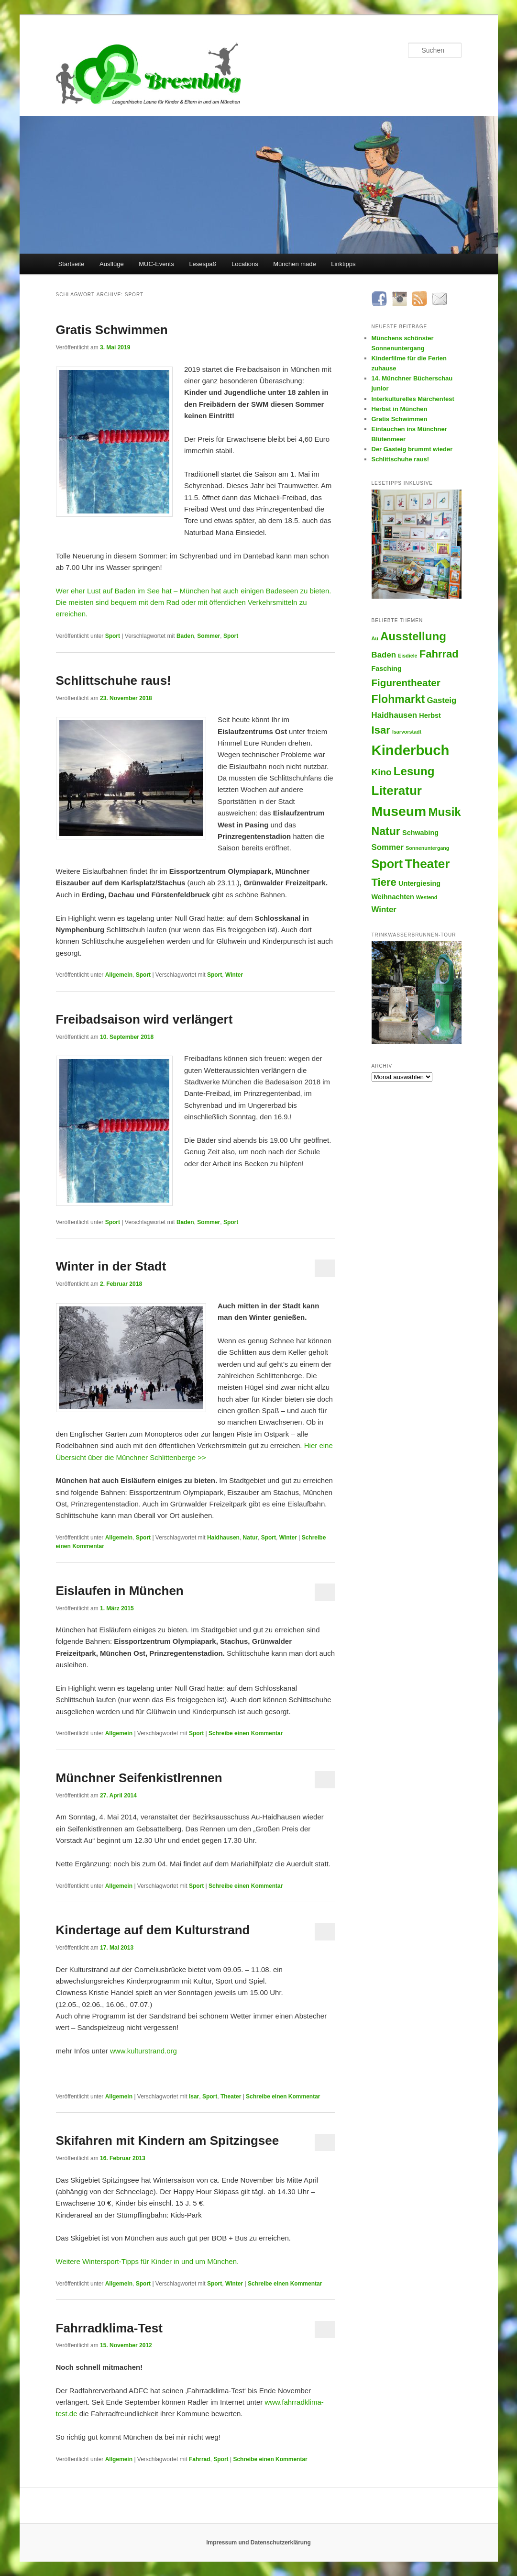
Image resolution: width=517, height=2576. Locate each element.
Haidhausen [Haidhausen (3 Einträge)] (395, 715)
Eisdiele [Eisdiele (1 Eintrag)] (407, 655)
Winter (234, 974)
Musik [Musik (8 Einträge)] (444, 811)
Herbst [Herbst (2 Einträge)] (430, 715)
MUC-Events (156, 264)
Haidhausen (223, 1537)
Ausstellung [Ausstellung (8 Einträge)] (413, 636)
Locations (244, 264)
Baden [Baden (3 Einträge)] (384, 654)
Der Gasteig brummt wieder (412, 449)
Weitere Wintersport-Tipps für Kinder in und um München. (147, 2261)
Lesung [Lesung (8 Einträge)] (414, 771)
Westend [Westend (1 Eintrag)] (426, 897)
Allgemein (118, 974)
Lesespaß (202, 264)
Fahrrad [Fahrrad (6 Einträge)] (439, 654)
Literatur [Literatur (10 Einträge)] (397, 790)
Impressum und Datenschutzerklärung (258, 2542)
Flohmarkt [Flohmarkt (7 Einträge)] (398, 699)
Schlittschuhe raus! (113, 680)
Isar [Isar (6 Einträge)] (381, 730)
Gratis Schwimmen (112, 330)
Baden (185, 636)
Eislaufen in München (120, 1591)
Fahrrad (199, 2459)
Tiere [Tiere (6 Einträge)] (384, 882)
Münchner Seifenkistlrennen (139, 1778)
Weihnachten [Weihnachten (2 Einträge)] (393, 897)
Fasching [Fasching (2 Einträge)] (387, 668)
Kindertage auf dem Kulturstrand (153, 1930)
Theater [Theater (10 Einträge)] (427, 864)
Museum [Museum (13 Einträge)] (399, 811)
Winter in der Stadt (111, 1266)
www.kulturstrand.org (143, 2051)
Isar (194, 2096)
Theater (230, 2096)
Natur (250, 1537)
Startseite (71, 264)
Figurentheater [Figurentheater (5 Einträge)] (406, 682)
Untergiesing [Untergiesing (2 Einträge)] (419, 883)
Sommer (208, 636)
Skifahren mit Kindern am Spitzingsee (167, 2140)
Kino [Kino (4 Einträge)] (382, 772)
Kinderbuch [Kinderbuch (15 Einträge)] (411, 750)
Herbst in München (400, 409)
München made (294, 264)
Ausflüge (111, 264)
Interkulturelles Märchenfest (413, 398)
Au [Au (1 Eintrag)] (375, 638)
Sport (112, 636)
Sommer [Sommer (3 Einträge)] (388, 847)
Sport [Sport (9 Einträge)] (387, 863)
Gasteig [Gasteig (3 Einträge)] (441, 700)
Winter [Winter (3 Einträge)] (384, 909)
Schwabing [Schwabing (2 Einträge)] (420, 832)
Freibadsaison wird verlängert (144, 1019)
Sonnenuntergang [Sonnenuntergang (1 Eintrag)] (427, 848)
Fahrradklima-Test (109, 2328)
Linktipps (343, 264)
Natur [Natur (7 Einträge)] (386, 831)
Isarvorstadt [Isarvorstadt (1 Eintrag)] (406, 732)
